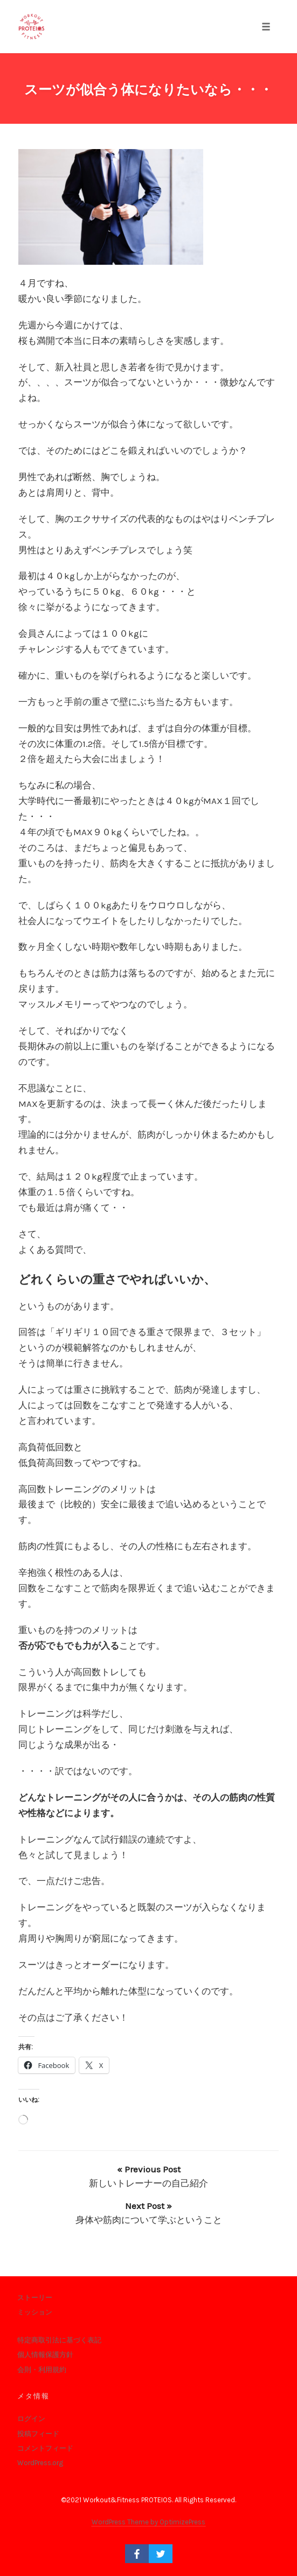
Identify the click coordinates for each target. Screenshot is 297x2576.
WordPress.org (40, 2463)
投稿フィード (38, 2434)
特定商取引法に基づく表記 (59, 2340)
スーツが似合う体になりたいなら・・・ (148, 89)
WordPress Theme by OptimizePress (148, 2522)
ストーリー (34, 2297)
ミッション (34, 2312)
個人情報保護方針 (45, 2355)
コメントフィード (45, 2448)
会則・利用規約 (41, 2370)
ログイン (31, 2419)
